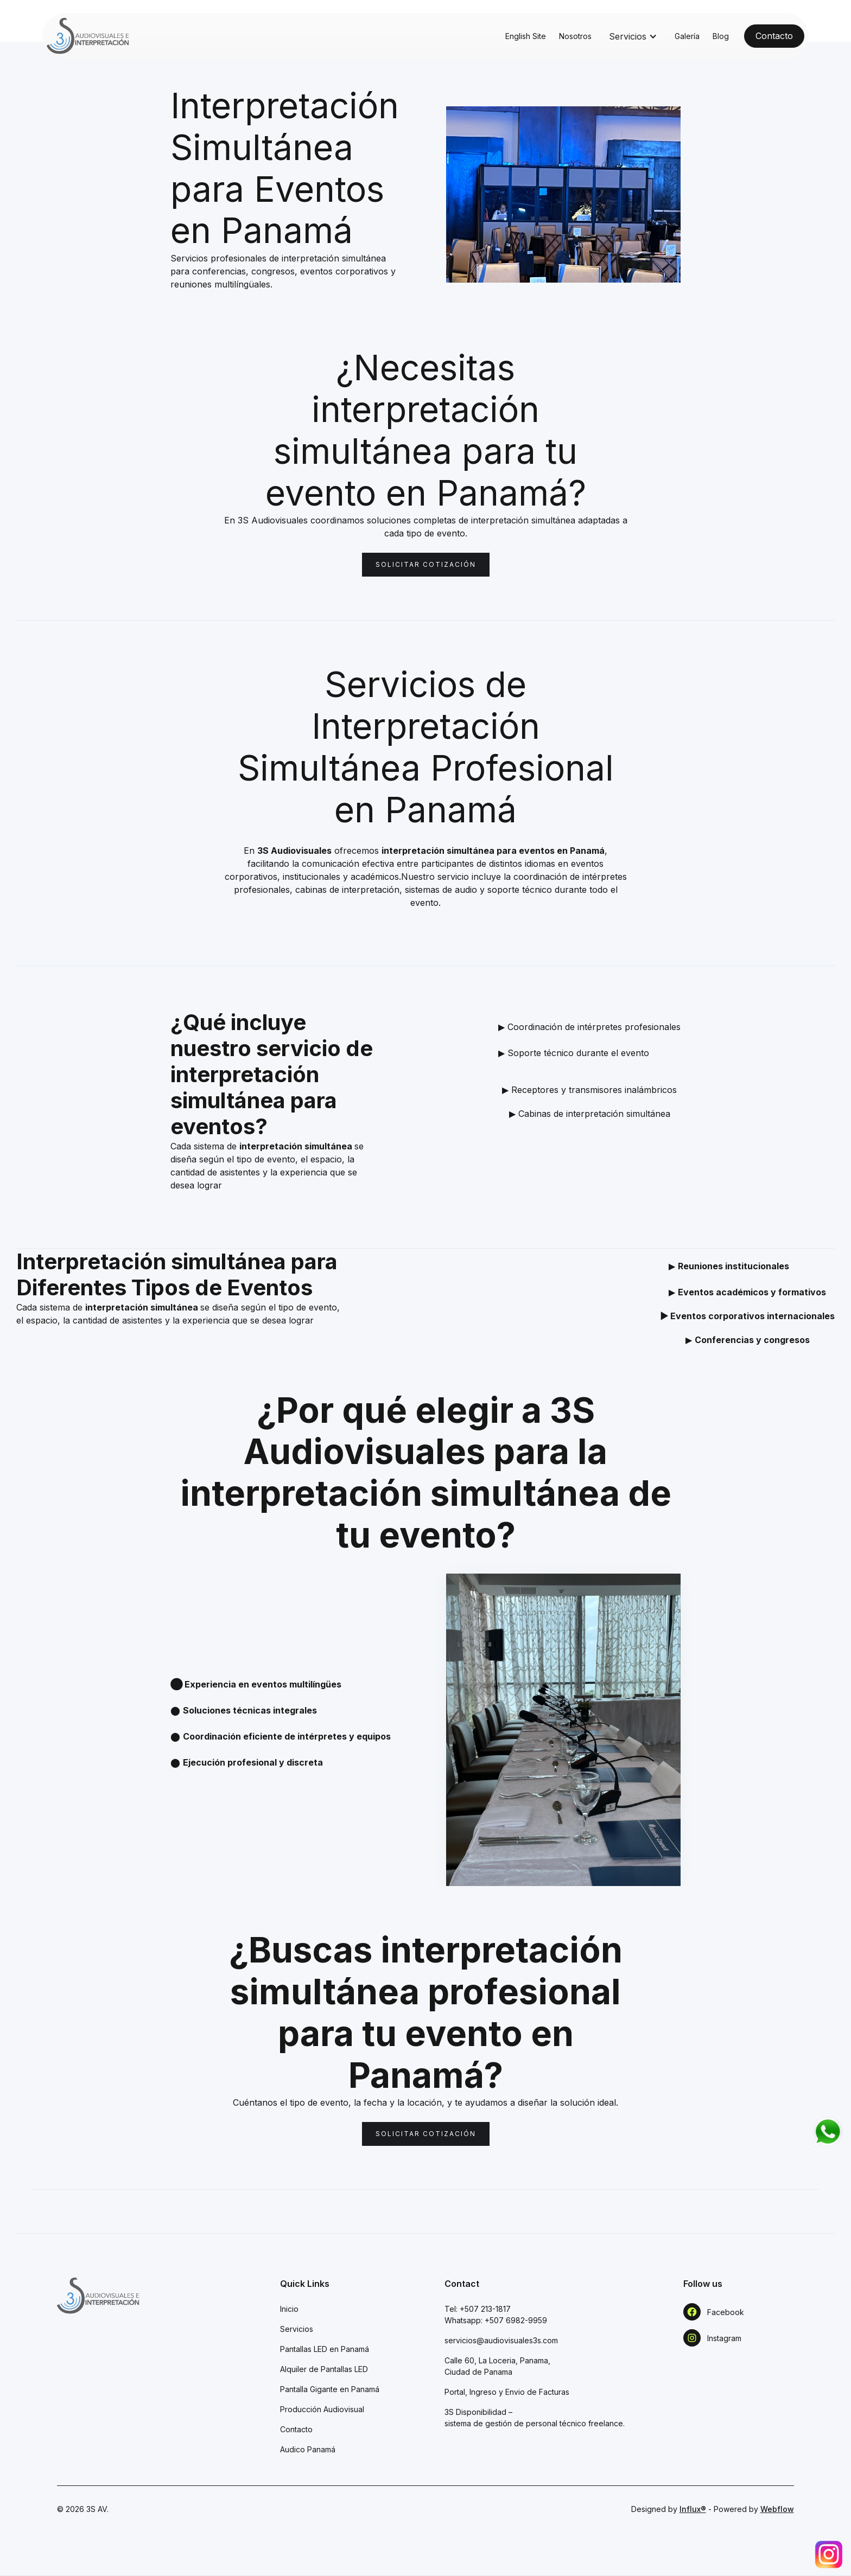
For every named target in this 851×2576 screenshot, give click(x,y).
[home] (88, 36)
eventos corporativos (344, 271)
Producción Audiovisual (322, 2409)
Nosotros (575, 36)
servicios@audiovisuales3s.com (501, 2340)
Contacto (296, 2429)
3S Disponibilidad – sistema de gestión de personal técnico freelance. (534, 2417)
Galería (687, 36)
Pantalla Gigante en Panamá (329, 2389)
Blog (721, 36)
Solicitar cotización (426, 564)
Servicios (296, 2329)
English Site (525, 36)
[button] (633, 36)
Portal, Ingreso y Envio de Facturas (506, 2391)
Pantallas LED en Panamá (324, 2349)
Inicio (289, 2308)
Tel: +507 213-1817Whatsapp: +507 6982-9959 (495, 2314)
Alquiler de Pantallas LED (324, 2369)
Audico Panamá (307, 2449)
